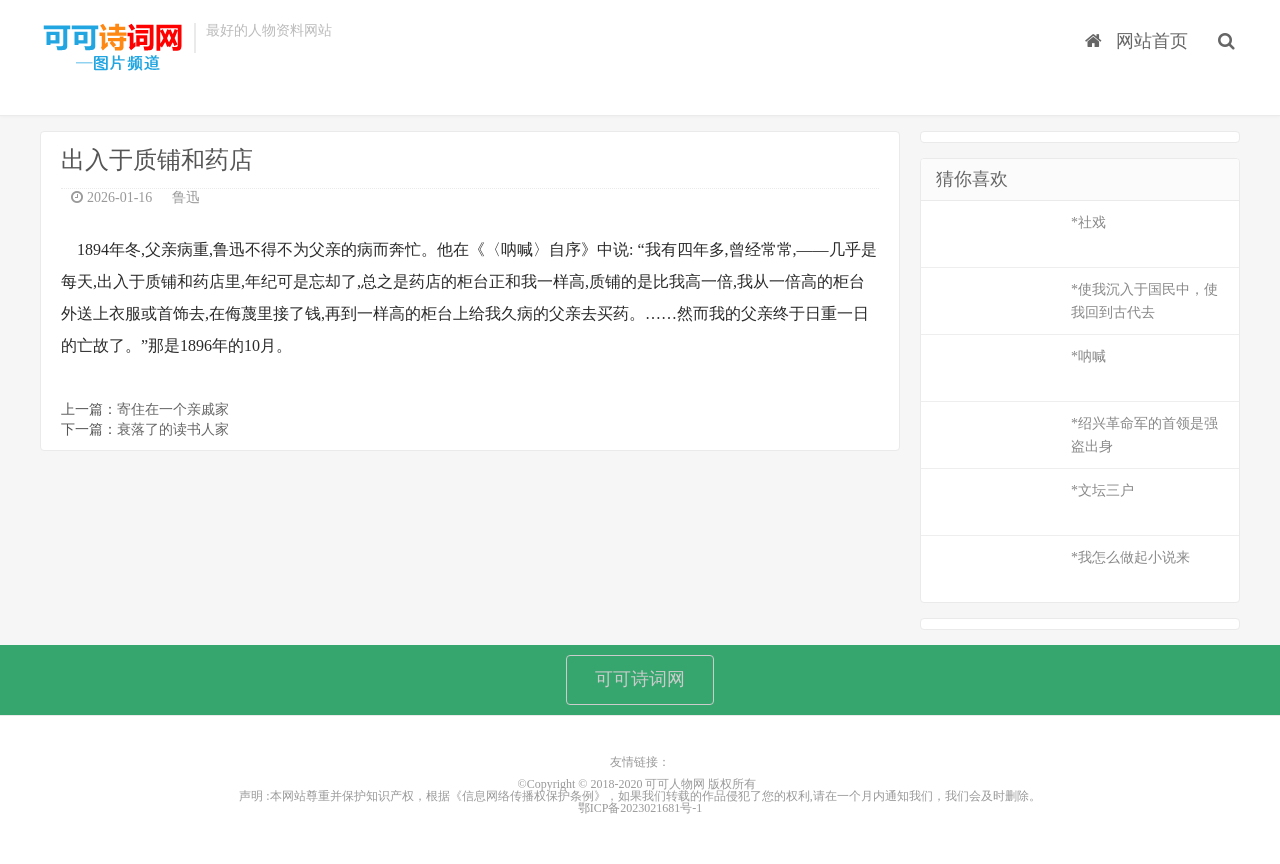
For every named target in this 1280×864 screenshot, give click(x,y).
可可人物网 (112, 48)
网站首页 (1136, 41)
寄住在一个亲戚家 (173, 409)
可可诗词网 (640, 679)
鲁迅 (186, 197)
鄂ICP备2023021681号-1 (640, 808)
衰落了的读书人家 (173, 429)
